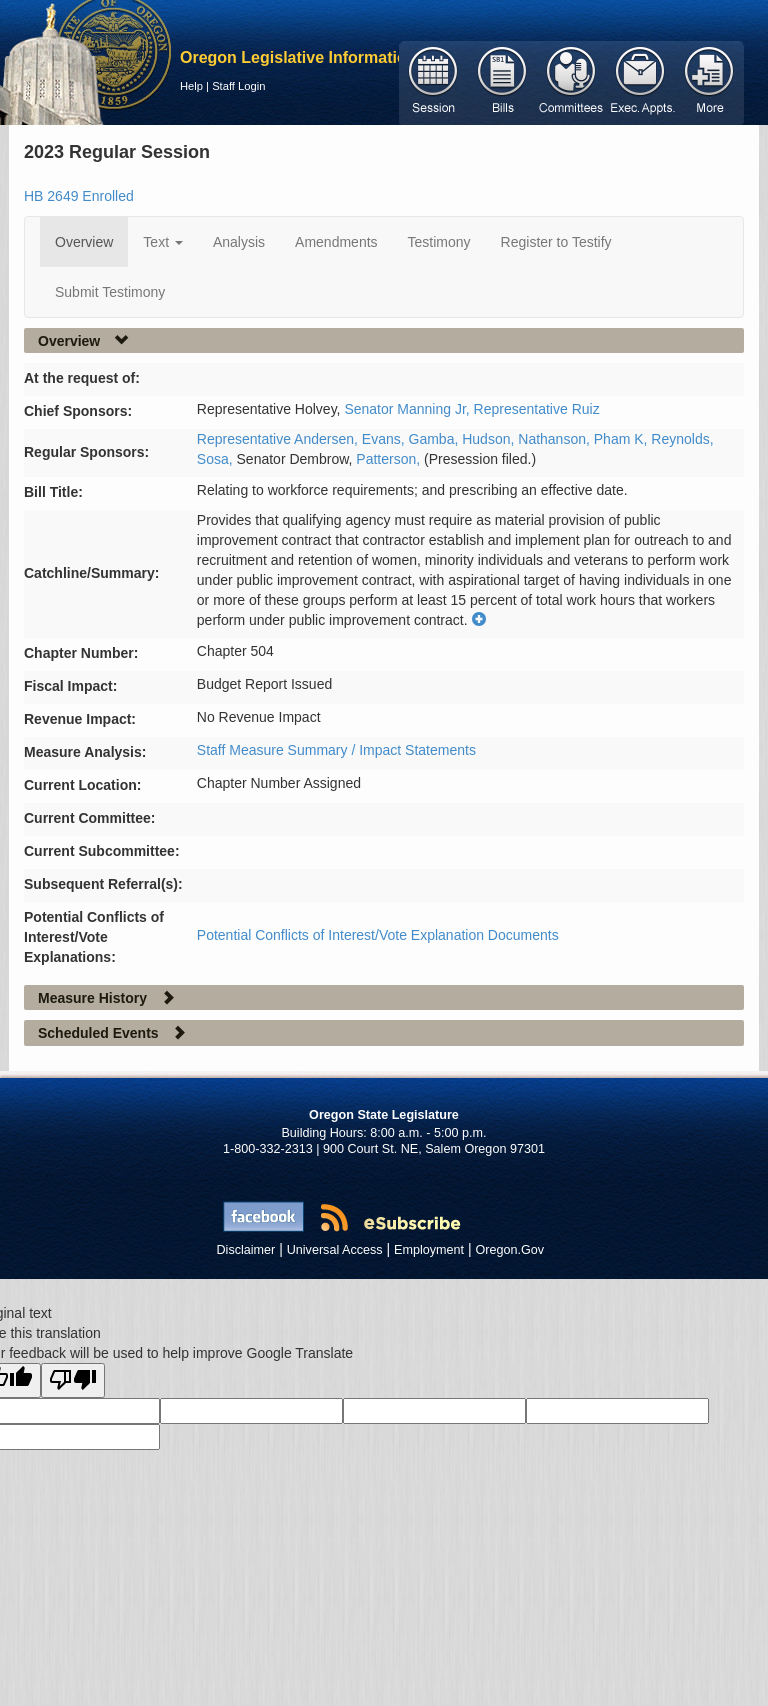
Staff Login (238, 86)
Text (163, 242)
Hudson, (490, 439)
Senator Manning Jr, (408, 409)
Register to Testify (556, 242)
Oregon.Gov (509, 1250)
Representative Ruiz (537, 409)
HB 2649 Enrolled (79, 196)
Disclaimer (246, 1250)
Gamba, (436, 439)
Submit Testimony (110, 292)
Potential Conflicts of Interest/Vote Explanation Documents (378, 935)
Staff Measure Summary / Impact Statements (336, 750)
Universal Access (335, 1250)
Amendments (336, 242)
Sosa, (217, 459)
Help (191, 86)
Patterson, (390, 459)
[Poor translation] (73, 1380)
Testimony (439, 242)
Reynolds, (682, 439)
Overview (84, 242)
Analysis (239, 242)
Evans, (385, 439)
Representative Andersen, (279, 439)
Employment (429, 1250)
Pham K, (623, 439)
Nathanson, (556, 439)
